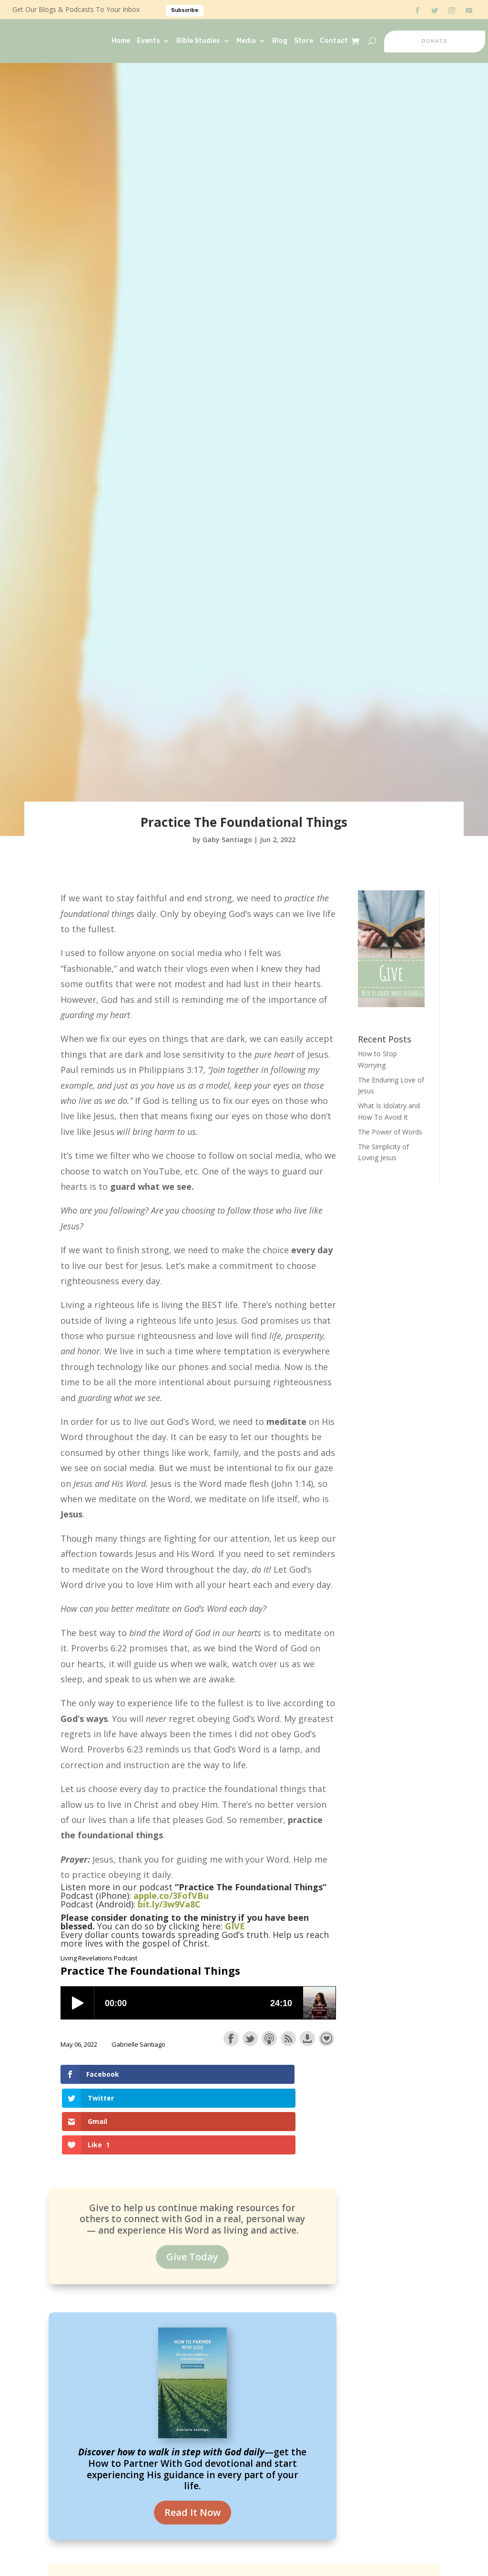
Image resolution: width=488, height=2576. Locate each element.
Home (121, 41)
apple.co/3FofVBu (171, 1895)
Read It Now (192, 2447)
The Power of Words (390, 1131)
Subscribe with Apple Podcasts (269, 2038)
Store (303, 41)
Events (148, 41)
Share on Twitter (250, 2038)
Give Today (192, 2191)
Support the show (326, 2038)
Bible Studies (198, 41)
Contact (334, 41)
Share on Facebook (231, 2038)
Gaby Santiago (227, 839)
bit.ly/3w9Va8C (169, 1904)
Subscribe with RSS (288, 2038)
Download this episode (307, 2038)
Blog (279, 41)
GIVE (235, 1926)
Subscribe (184, 10)
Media (246, 41)
